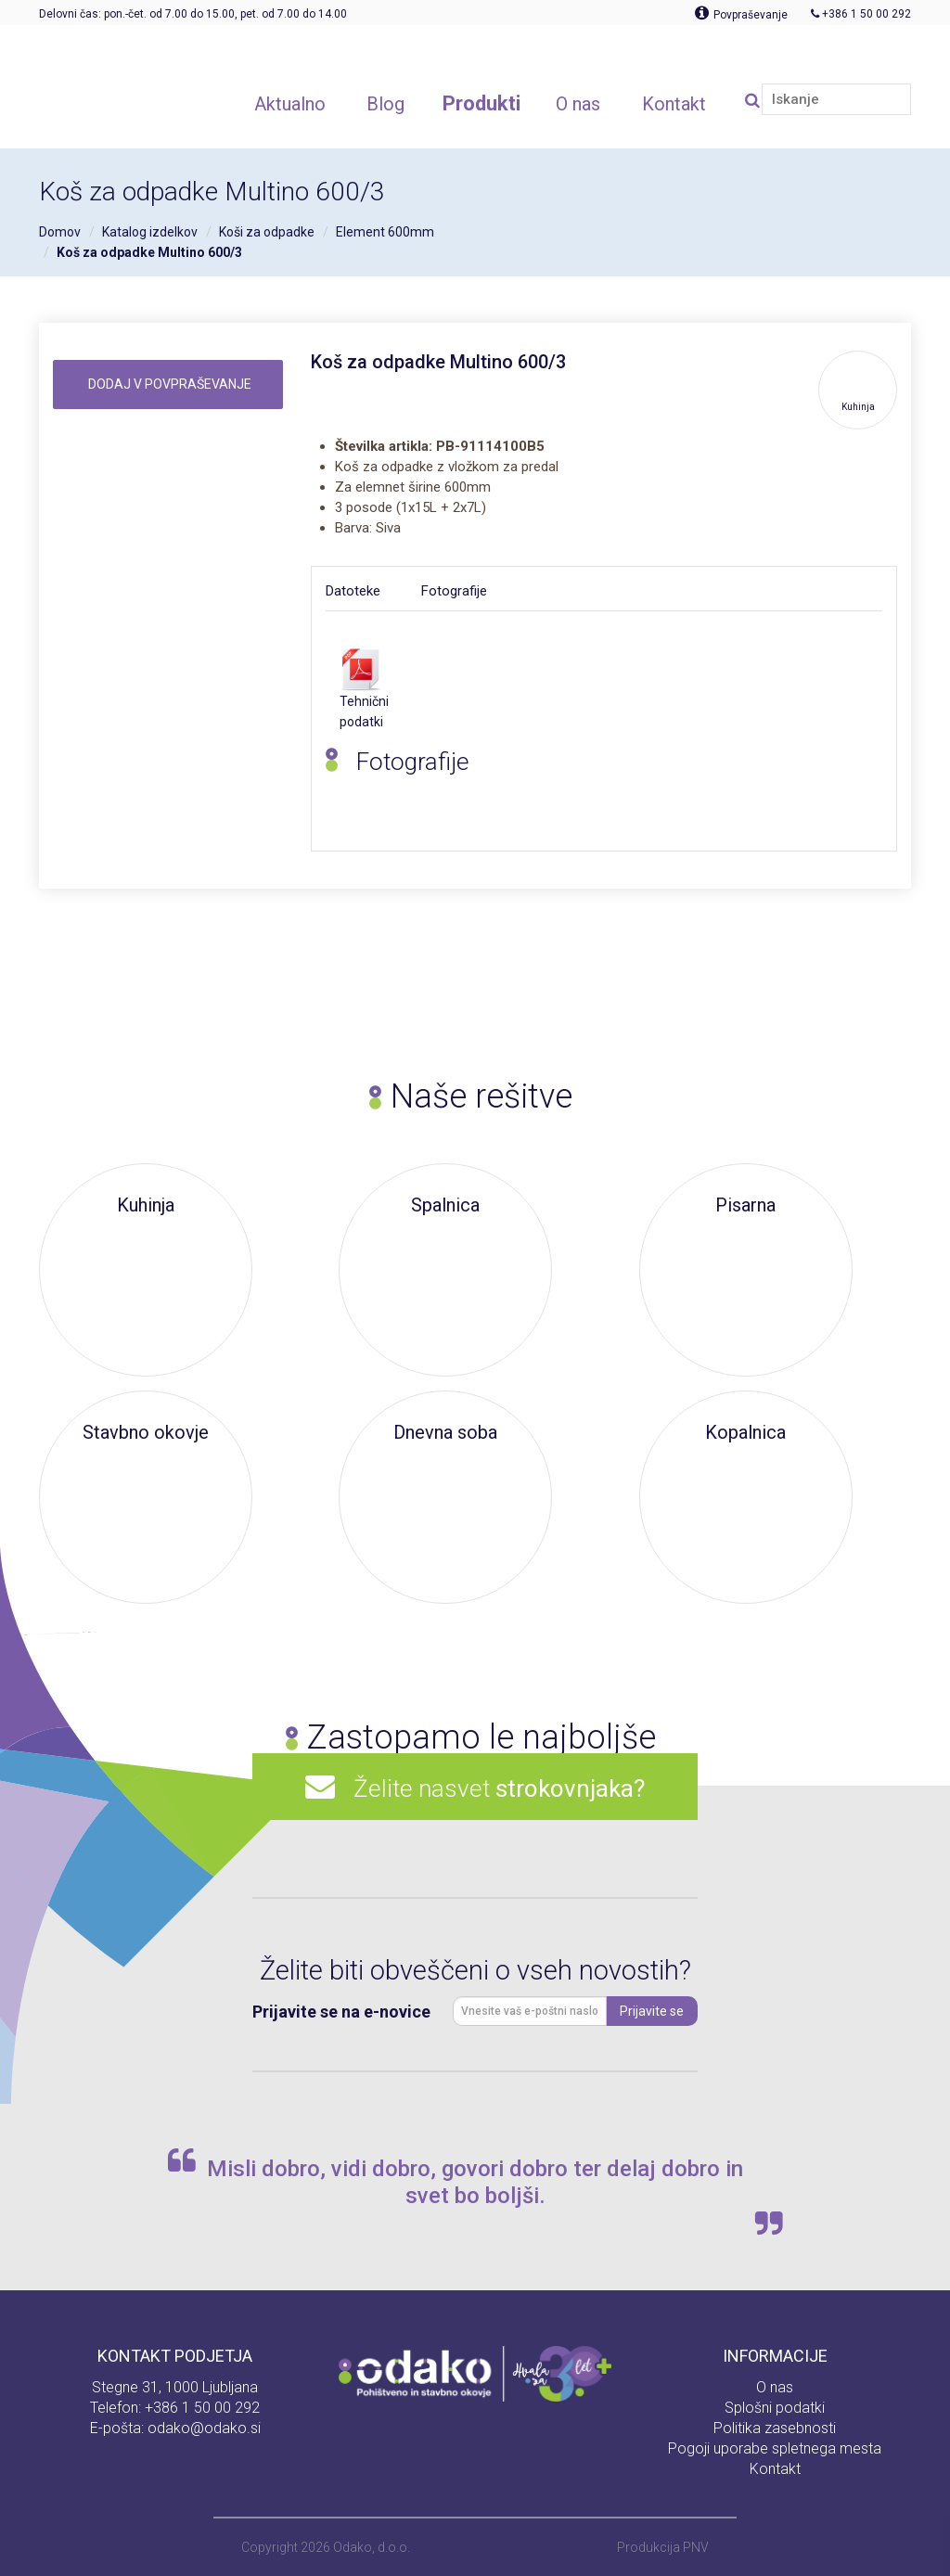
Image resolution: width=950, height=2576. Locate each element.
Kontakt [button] (674, 104)
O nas (774, 2387)
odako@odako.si (204, 2428)
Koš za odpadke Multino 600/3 (149, 252)
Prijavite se (652, 2011)
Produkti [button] (481, 103)
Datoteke (353, 591)
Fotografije (454, 591)
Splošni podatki (775, 2407)
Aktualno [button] (290, 104)
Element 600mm (385, 231)
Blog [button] (385, 104)
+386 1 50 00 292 (202, 2407)
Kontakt (775, 2469)
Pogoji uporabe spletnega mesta (774, 2448)
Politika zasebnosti (774, 2428)
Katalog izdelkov (150, 231)
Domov (60, 231)
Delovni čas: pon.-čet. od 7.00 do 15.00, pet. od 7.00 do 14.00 (193, 13)
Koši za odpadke (267, 231)
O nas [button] (578, 104)
